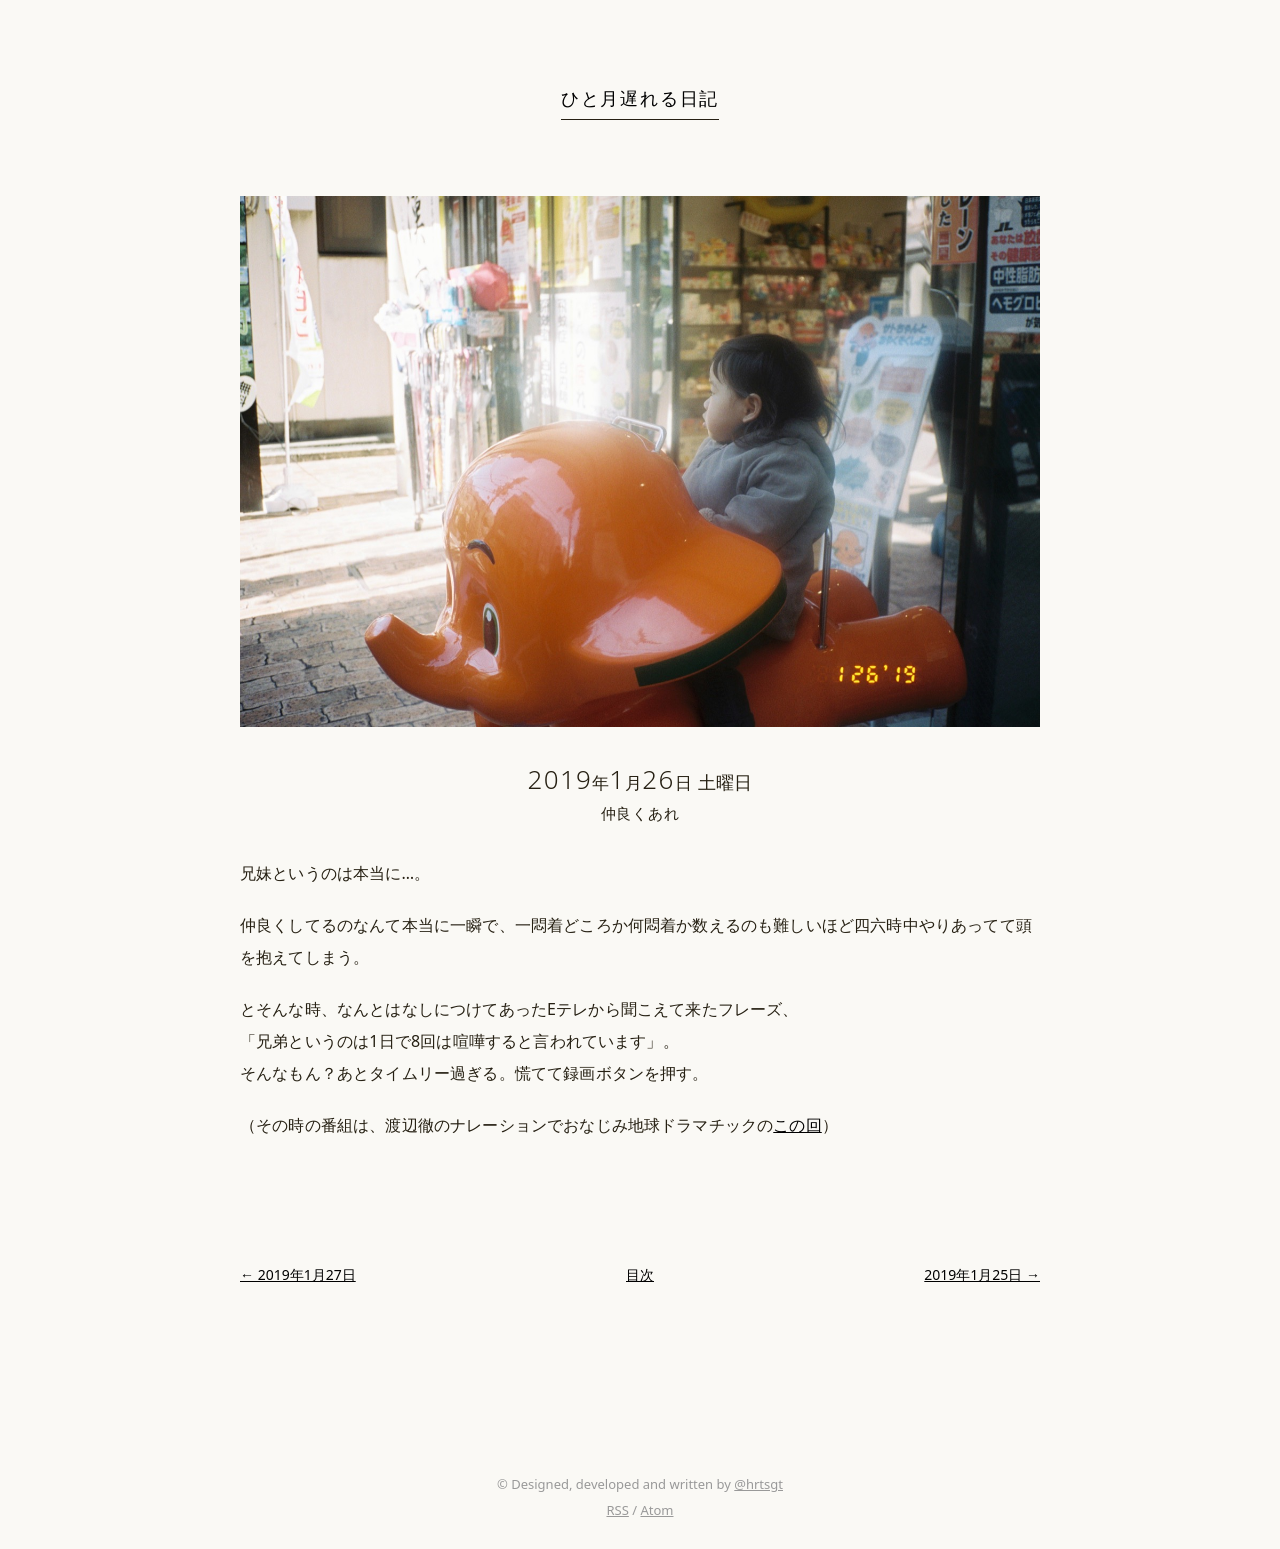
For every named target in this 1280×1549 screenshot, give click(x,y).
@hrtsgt (758, 1484)
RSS (617, 1510)
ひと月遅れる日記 (640, 98)
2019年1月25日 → (982, 1274)
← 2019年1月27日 (298, 1274)
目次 (640, 1274)
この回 (797, 1125)
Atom (656, 1510)
